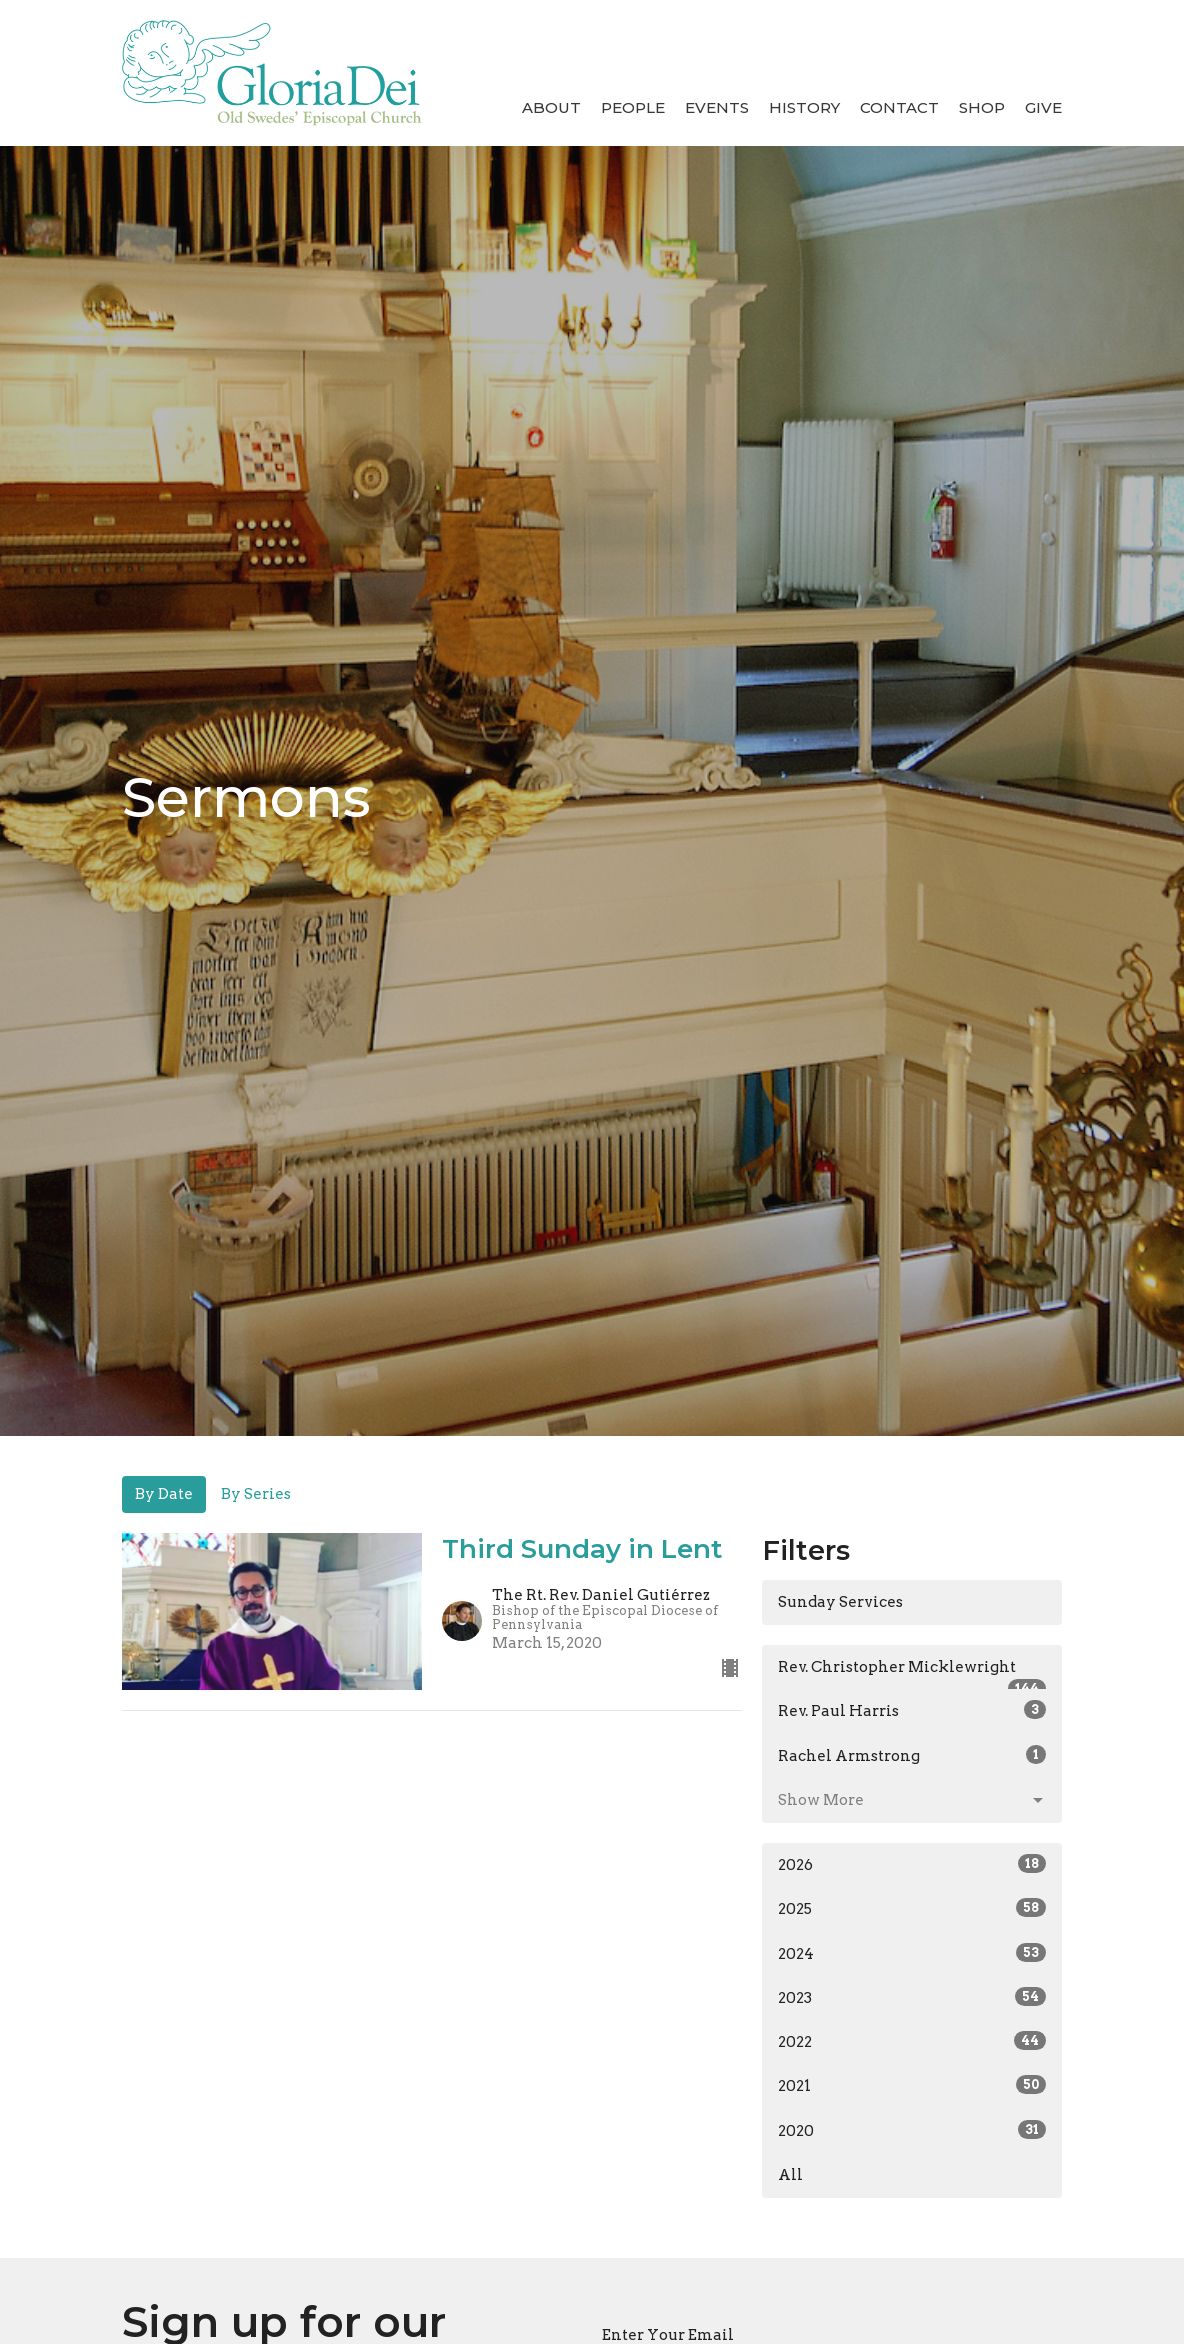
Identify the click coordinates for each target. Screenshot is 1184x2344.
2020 (912, 2130)
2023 (912, 1997)
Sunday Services (840, 1602)
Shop (982, 107)
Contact (899, 107)
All (790, 2175)
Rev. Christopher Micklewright (912, 1674)
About (551, 107)
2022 (912, 2041)
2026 (912, 1864)
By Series (256, 1494)
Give (1043, 107)
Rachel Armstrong (912, 1755)
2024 (912, 1953)
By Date (164, 1494)
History (804, 107)
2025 (912, 1908)
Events (717, 107)
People (633, 107)
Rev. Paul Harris (912, 1710)
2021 (912, 2085)
